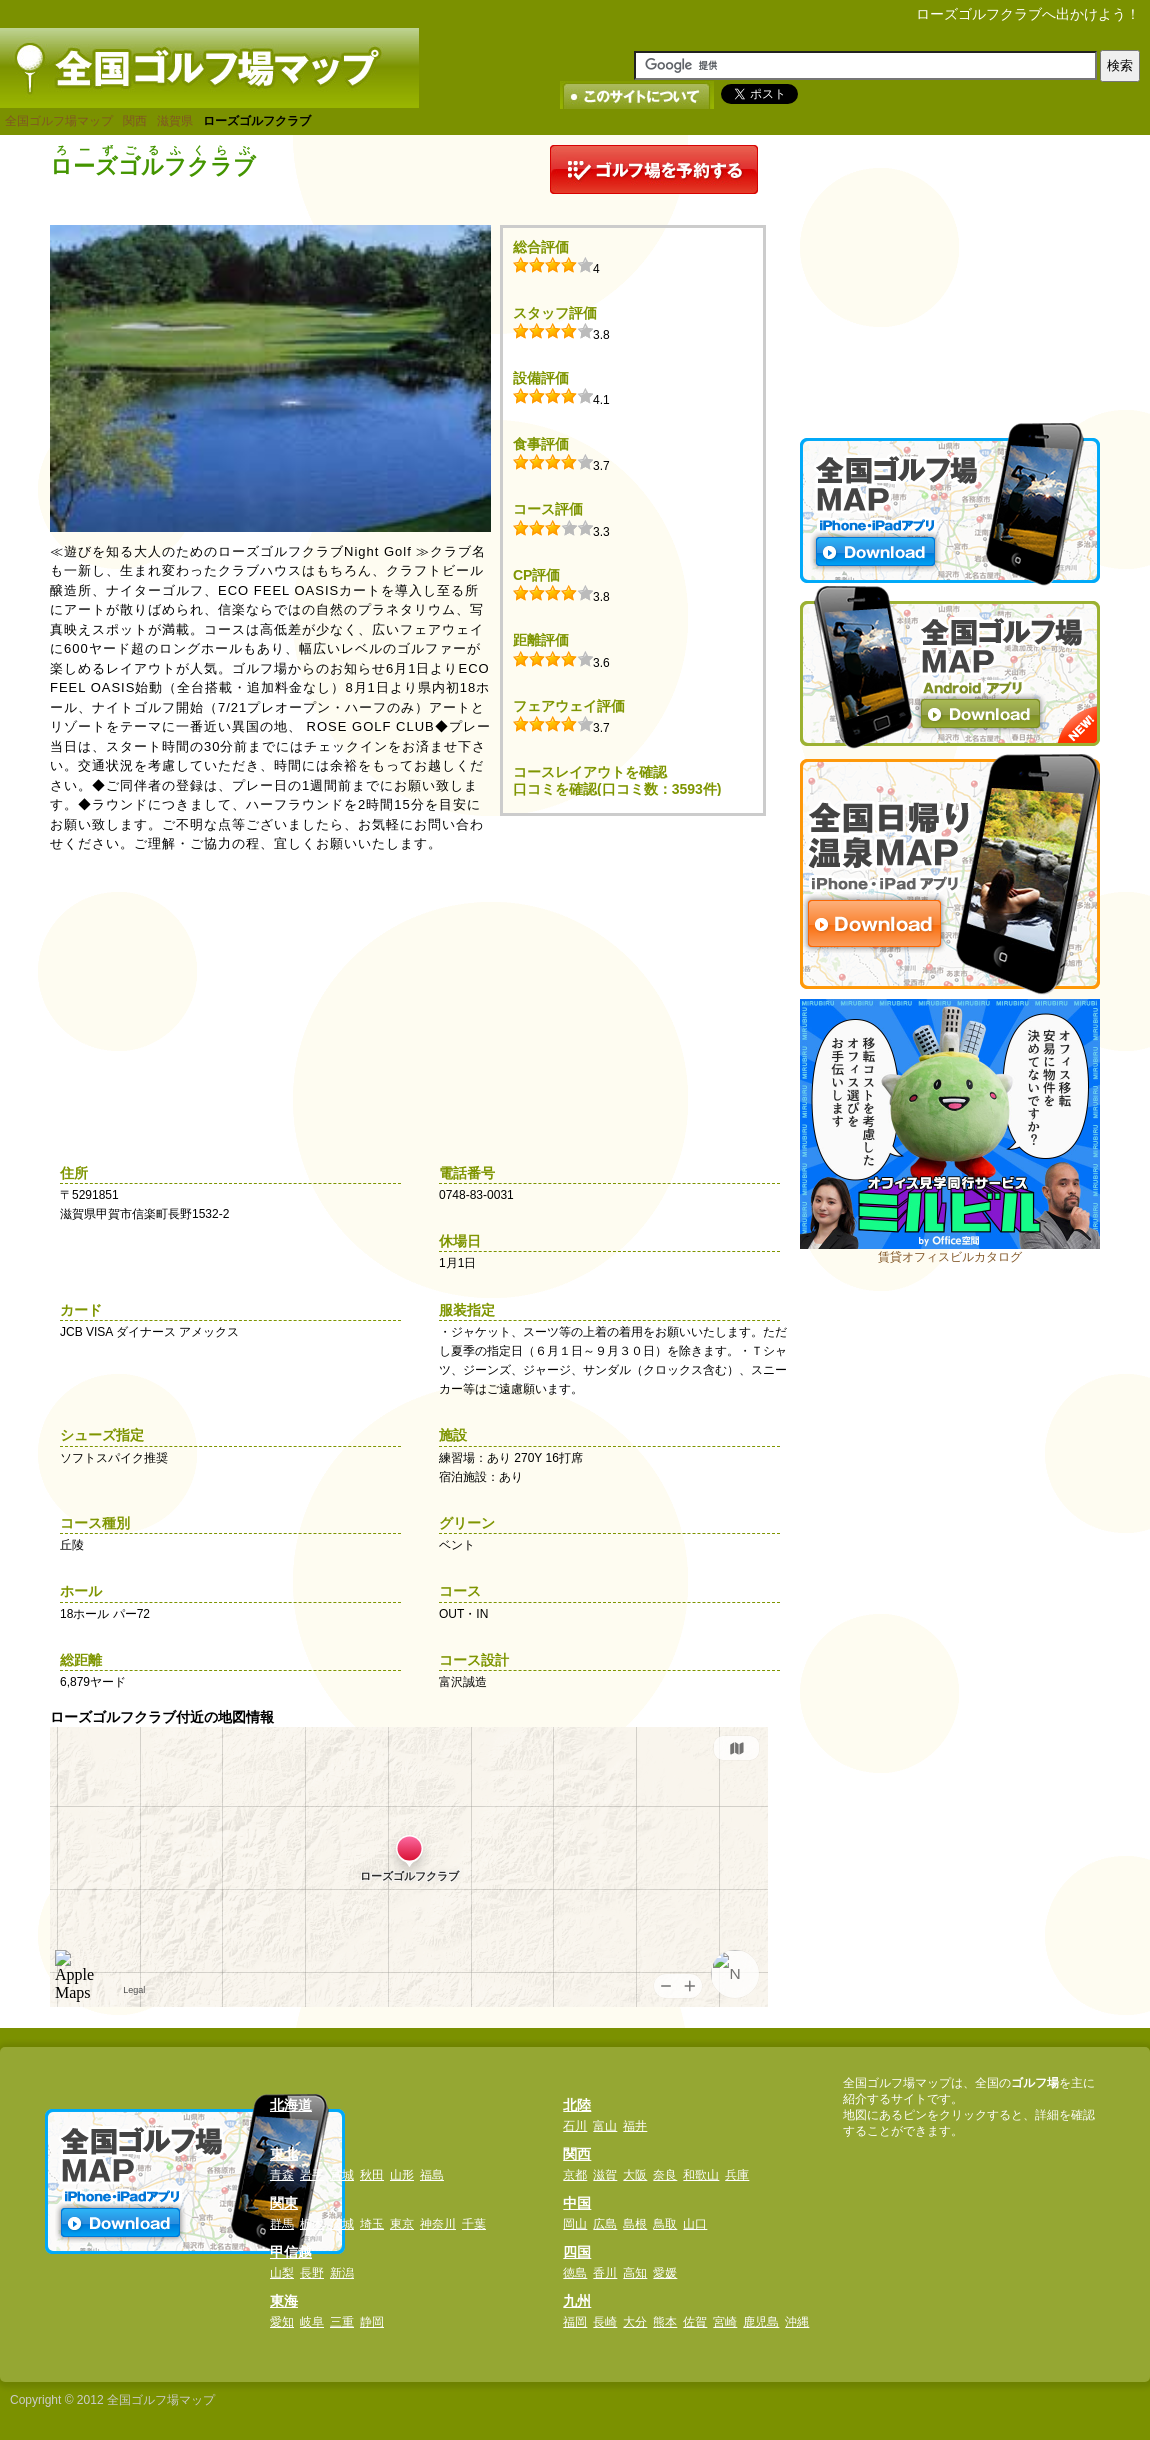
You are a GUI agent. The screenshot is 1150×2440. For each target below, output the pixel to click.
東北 (284, 2154)
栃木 (312, 2224)
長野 (312, 2273)
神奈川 (438, 2224)
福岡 (575, 2322)
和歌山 (701, 2175)
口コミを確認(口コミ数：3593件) (617, 789)
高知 (635, 2273)
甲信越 (291, 2252)
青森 (282, 2175)
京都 (575, 2175)
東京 (402, 2224)
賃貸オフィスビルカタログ (950, 1257)
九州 (577, 2301)
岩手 (312, 2175)
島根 (635, 2224)
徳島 (575, 2273)
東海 (284, 2301)
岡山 (575, 2224)
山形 (402, 2175)
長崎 (605, 2322)
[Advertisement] (950, 270)
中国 (577, 2203)
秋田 (372, 2175)
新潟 (342, 2273)
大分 (635, 2322)
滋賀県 (175, 121)
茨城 (342, 2224)
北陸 (577, 2105)
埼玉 (372, 2224)
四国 (577, 2252)
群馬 (282, 2224)
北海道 (291, 2105)
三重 (342, 2322)
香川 (605, 2273)
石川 (575, 2126)
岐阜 (312, 2322)
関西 (135, 121)
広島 (605, 2224)
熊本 (665, 2322)
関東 (284, 2203)
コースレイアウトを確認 (590, 772)
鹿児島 (761, 2322)
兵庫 (737, 2175)
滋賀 (605, 2175)
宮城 (342, 2175)
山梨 (282, 2273)
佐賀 (695, 2322)
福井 (635, 2126)
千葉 (474, 2224)
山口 (695, 2224)
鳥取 (665, 2224)
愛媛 (665, 2273)
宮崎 (725, 2322)
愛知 (282, 2322)
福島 (432, 2175)
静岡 (372, 2322)
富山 (605, 2126)
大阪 (635, 2175)
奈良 (665, 2175)
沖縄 (797, 2322)
